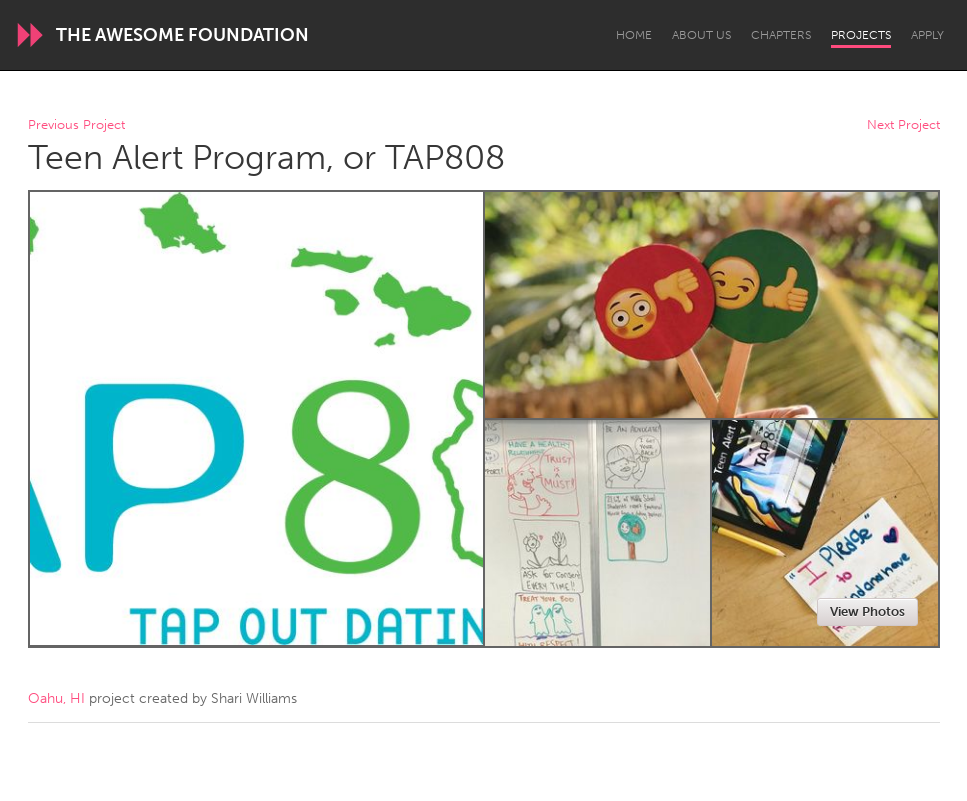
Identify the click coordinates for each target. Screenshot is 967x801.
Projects (861, 35)
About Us (701, 35)
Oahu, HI (56, 698)
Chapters (781, 35)
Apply (927, 35)
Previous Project (76, 125)
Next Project (903, 125)
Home (634, 35)
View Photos (867, 611)
